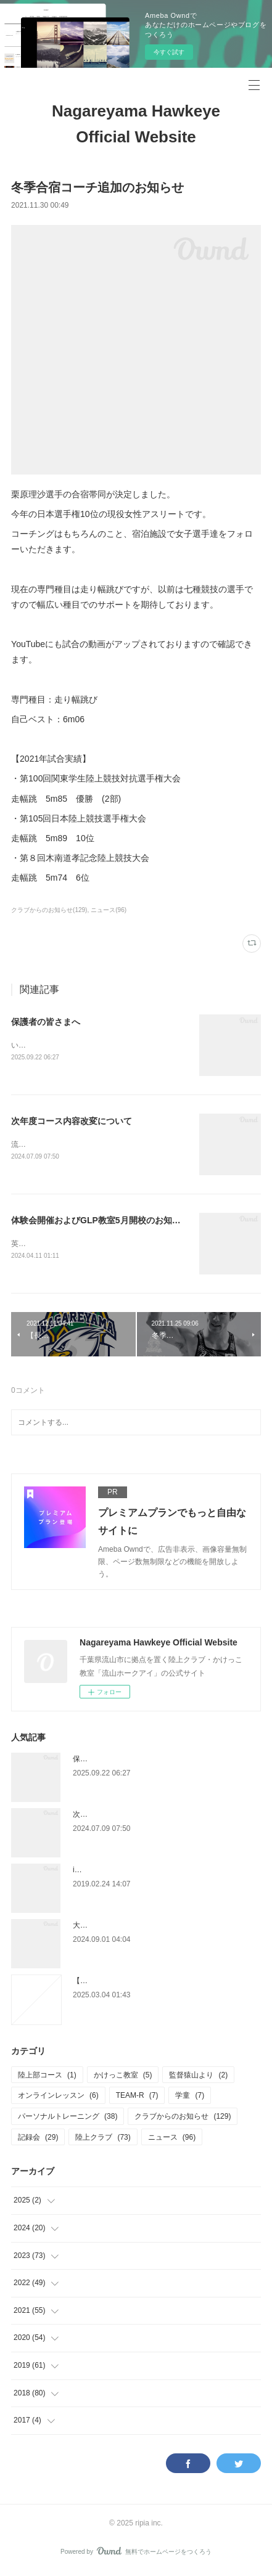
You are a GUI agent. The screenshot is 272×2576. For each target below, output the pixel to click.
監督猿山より (198, 2077)
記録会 (38, 2139)
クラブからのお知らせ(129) (49, 910)
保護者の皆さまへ (45, 1022)
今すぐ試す (169, 52)
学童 (189, 2098)
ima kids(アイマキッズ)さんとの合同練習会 (144, 1872)
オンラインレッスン (58, 2098)
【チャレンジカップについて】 (124, 1983)
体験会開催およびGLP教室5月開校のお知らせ (100, 1221)
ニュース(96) (108, 910)
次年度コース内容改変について (71, 1122)
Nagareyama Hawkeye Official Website (136, 124)
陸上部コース (47, 2077)
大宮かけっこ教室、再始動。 (121, 1927)
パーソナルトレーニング (67, 2118)
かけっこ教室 (123, 2077)
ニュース (172, 2139)
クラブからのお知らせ (182, 2118)
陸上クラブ (102, 2139)
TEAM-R (137, 2098)
